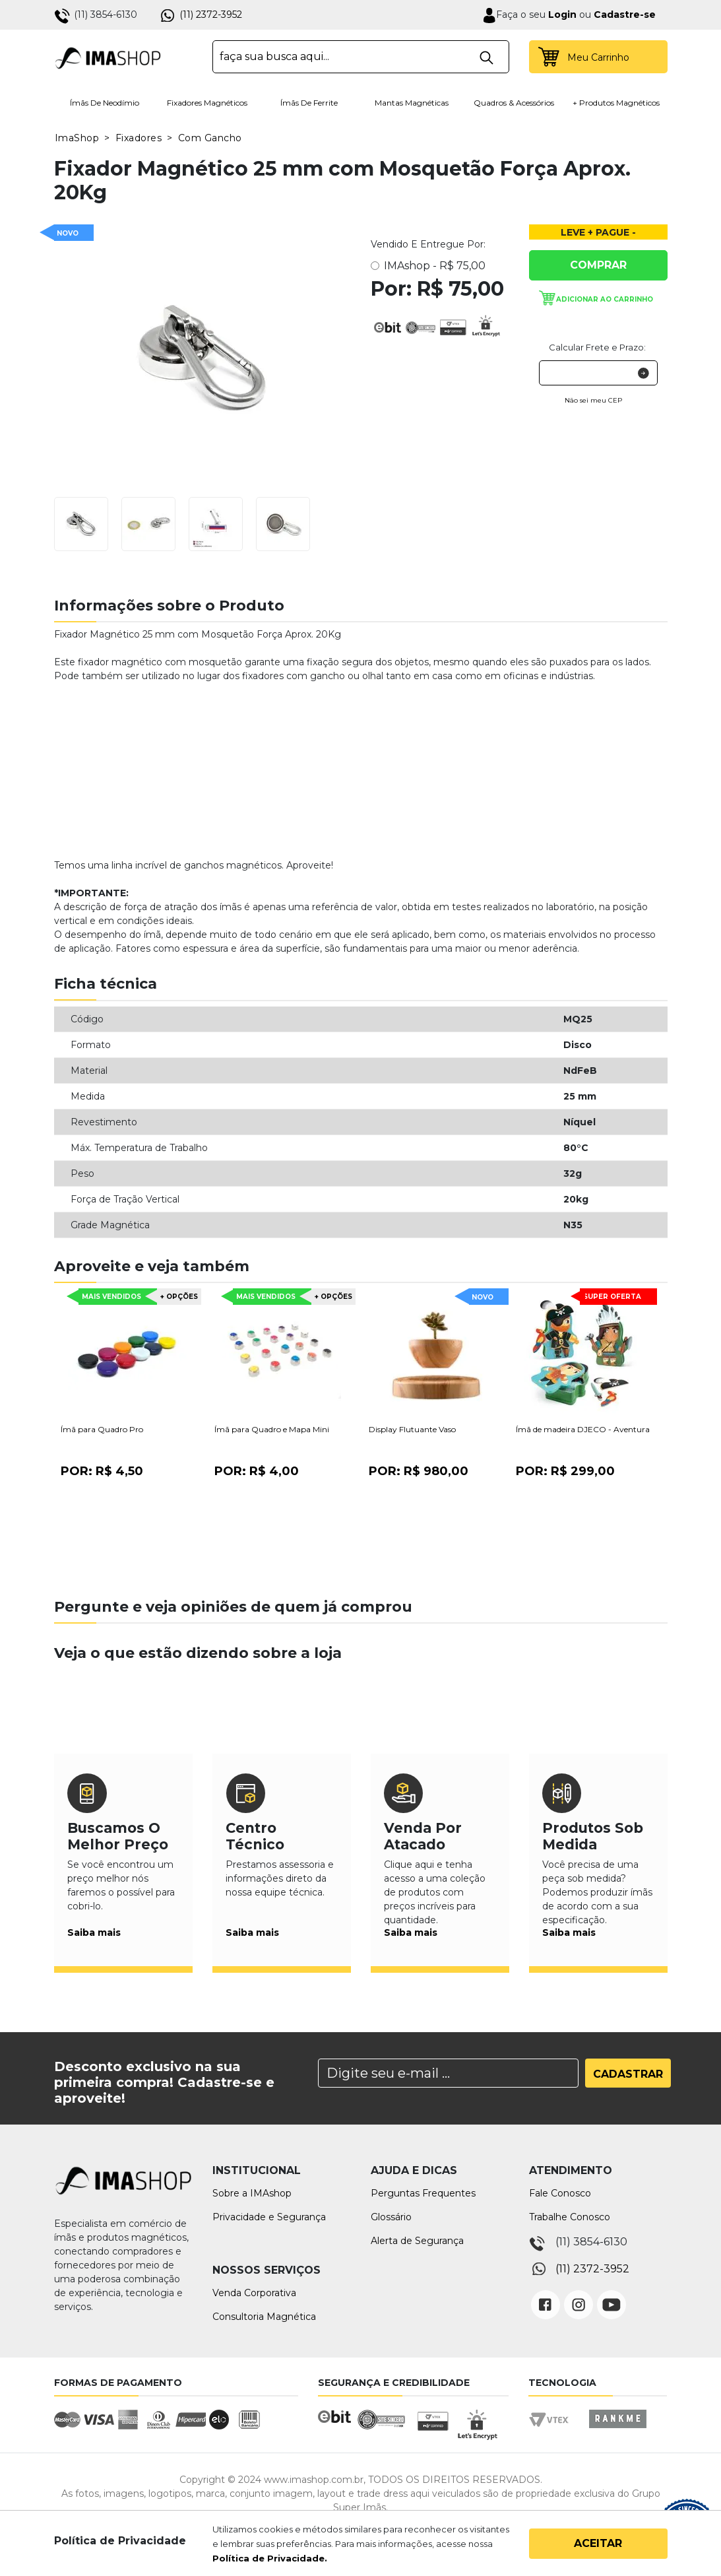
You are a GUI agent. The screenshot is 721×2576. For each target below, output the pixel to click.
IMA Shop (108, 56)
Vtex (553, 2431)
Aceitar (598, 2543)
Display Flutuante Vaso (412, 1429)
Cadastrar (628, 2074)
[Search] (448, 2073)
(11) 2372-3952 (210, 14)
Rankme (617, 2431)
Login (561, 14)
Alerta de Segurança (417, 2241)
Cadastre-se (625, 14)
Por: (102, 1471)
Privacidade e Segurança (269, 2217)
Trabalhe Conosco (569, 2217)
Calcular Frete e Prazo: (597, 347)
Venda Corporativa (254, 2293)
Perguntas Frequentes (423, 2193)
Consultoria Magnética (264, 2317)
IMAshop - (435, 265)
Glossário (391, 2217)
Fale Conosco (560, 2193)
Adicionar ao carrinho (604, 299)
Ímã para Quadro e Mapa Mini (271, 1429)
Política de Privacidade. (269, 2558)
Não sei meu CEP (593, 400)
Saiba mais (94, 1932)
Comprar (598, 265)
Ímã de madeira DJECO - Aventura (583, 1429)
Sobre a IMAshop (252, 2193)
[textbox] (360, 56)
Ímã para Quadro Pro (102, 1429)
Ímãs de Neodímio (104, 103)
